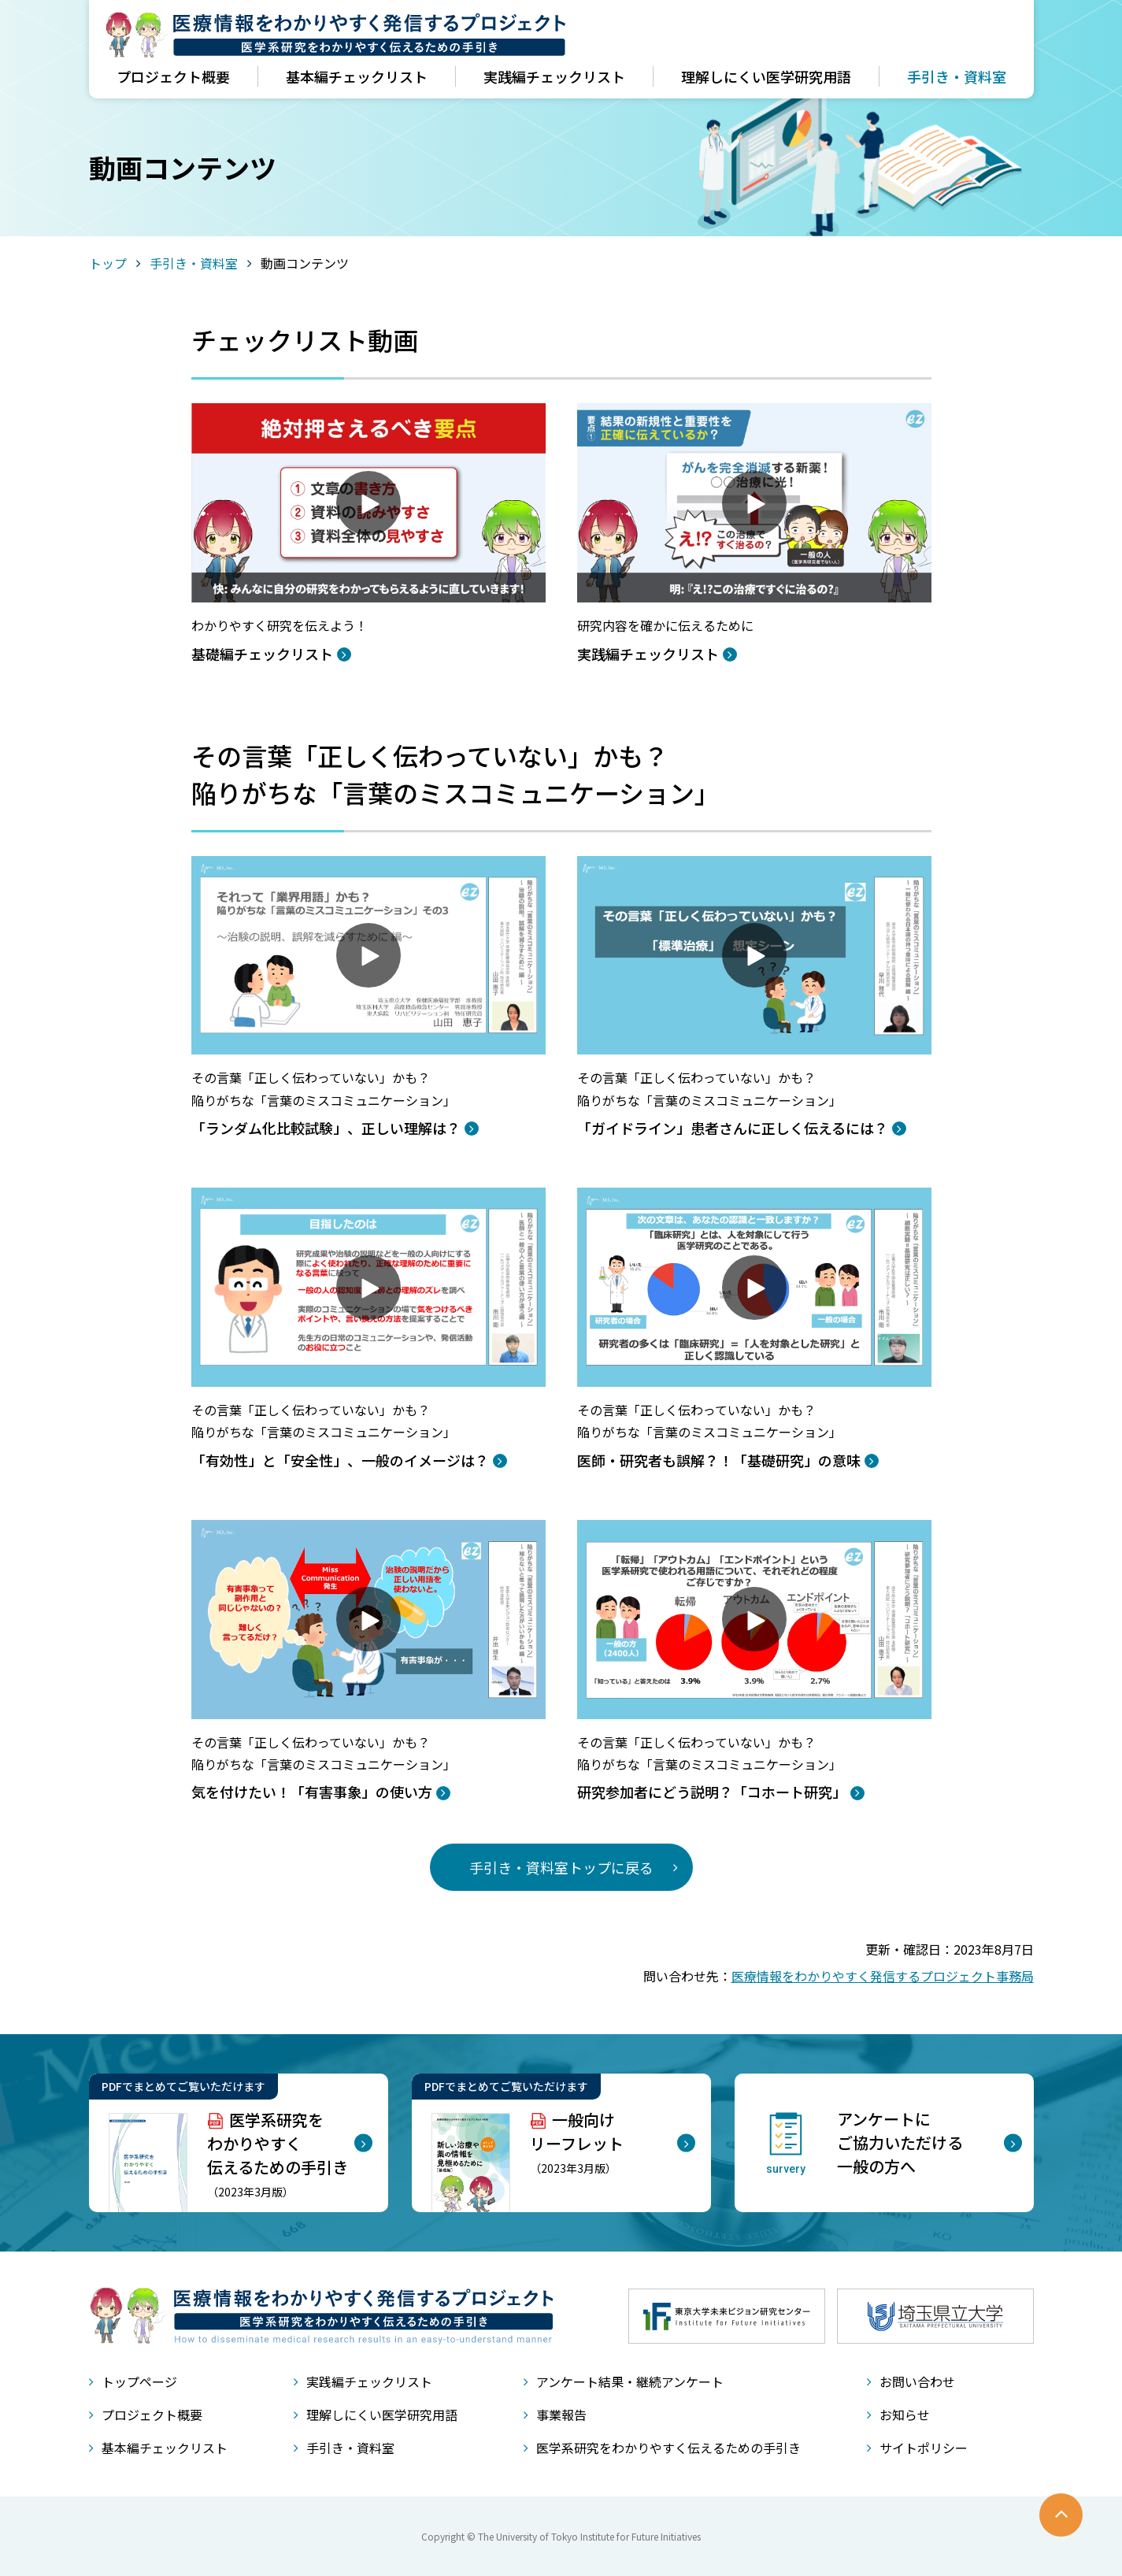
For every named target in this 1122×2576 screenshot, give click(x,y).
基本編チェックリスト (357, 76)
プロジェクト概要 (173, 76)
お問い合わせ (917, 2381)
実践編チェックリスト (554, 76)
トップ (108, 263)
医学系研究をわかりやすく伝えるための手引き (668, 2447)
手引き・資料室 (956, 76)
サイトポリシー (923, 2447)
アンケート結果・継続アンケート (630, 2381)
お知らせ (904, 2414)
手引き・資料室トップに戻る (561, 1867)
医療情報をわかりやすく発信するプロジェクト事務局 (882, 1975)
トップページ (139, 2381)
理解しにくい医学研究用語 (766, 76)
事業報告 (561, 2414)
